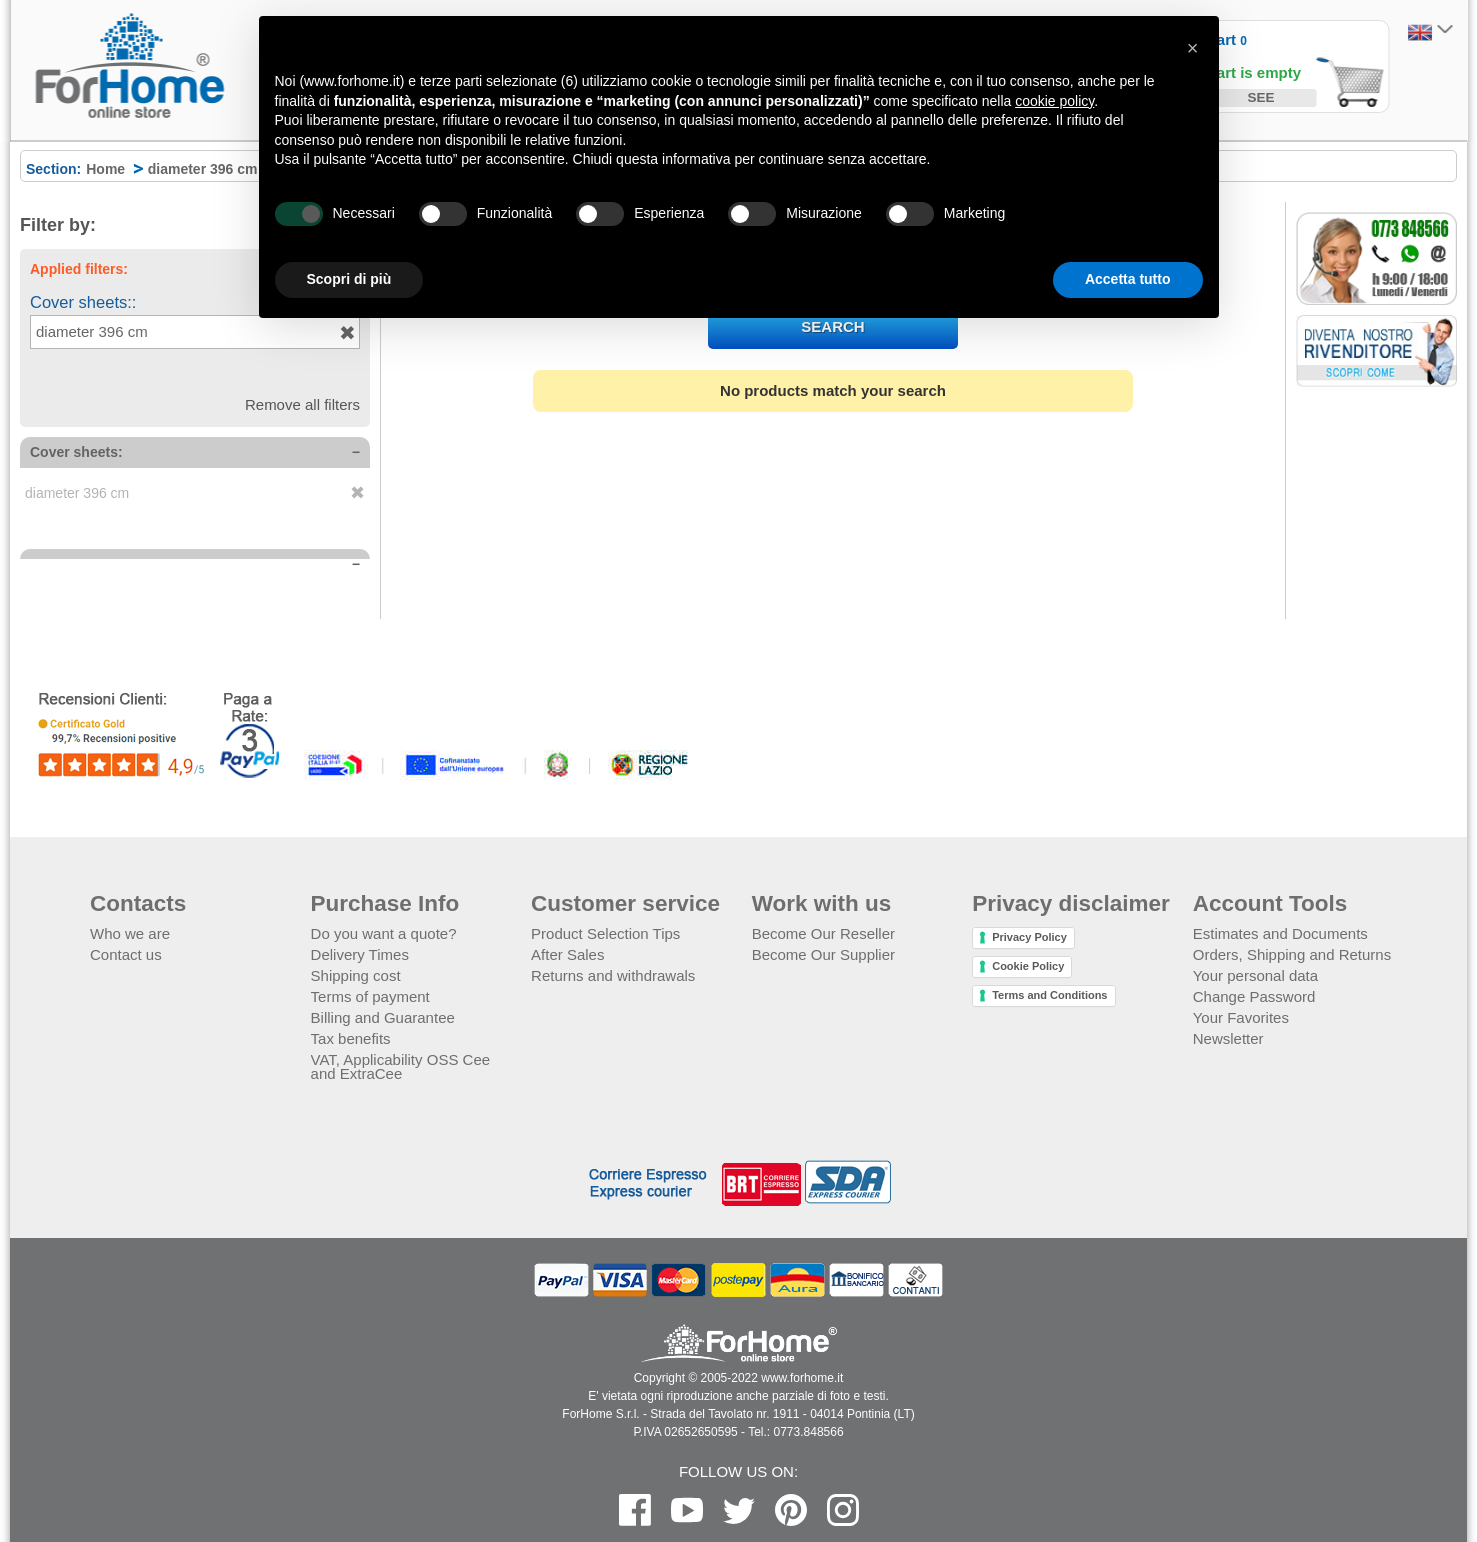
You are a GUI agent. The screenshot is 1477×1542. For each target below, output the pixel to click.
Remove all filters (302, 404)
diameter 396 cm (92, 331)
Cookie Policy (1028, 966)
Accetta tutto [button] (1128, 279)
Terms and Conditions (1049, 995)
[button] (1193, 48)
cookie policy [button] (1054, 101)
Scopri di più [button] (349, 279)
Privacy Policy (1029, 937)
